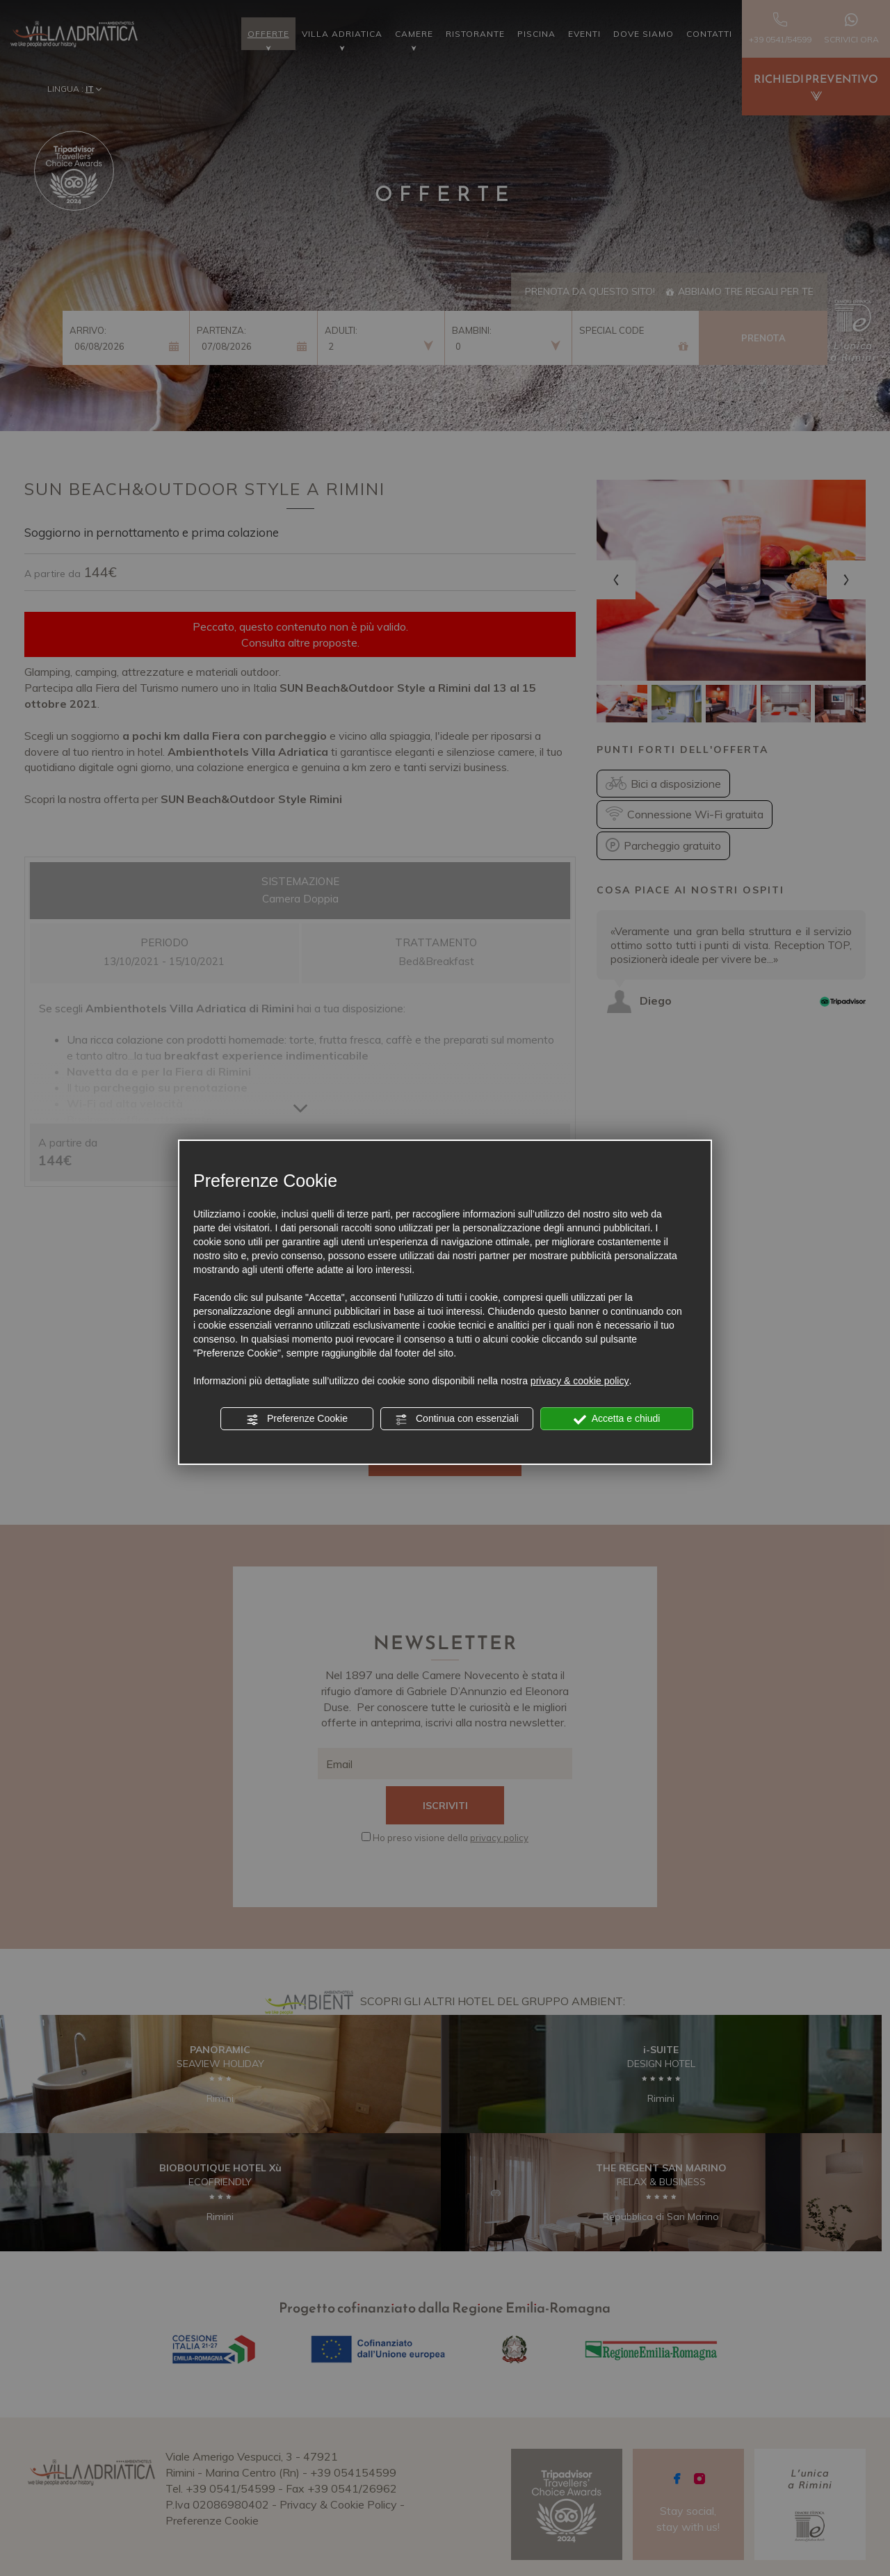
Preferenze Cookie (297, 1419)
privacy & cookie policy (580, 1380)
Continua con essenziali (457, 1419)
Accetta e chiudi (617, 1419)
